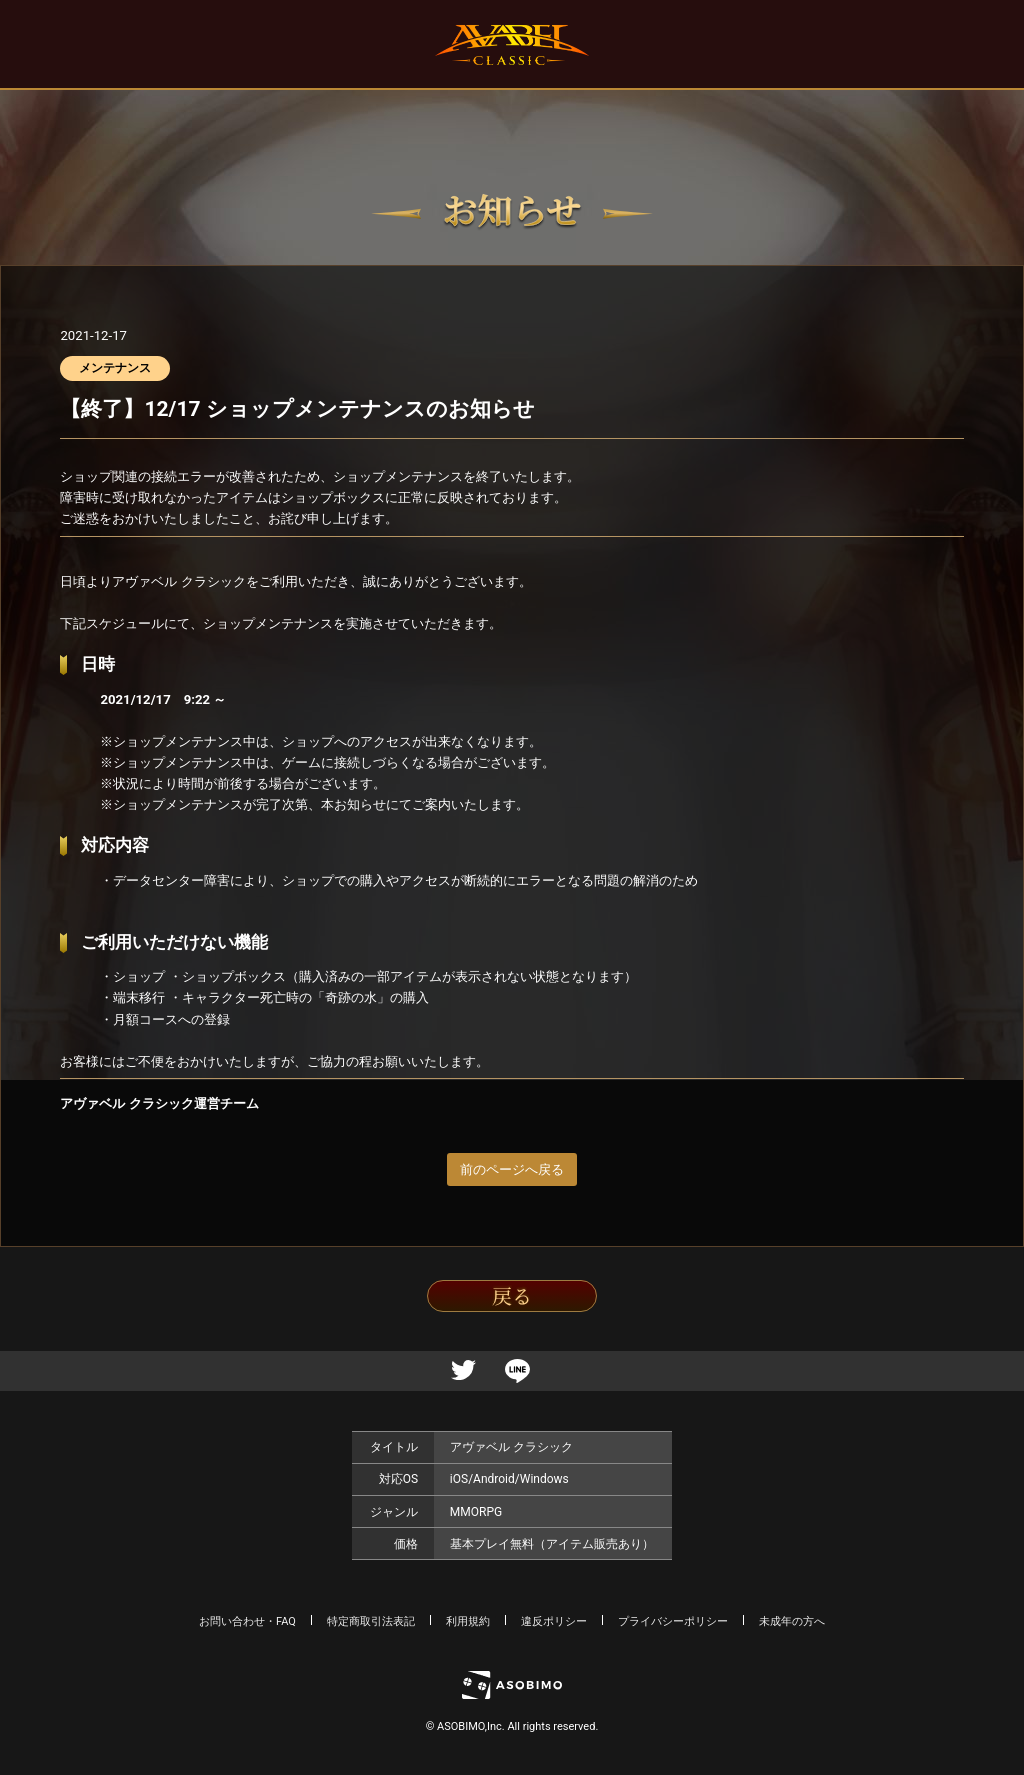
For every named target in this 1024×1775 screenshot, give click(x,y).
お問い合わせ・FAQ (247, 1621)
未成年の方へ (792, 1621)
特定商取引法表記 (371, 1621)
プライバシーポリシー (673, 1621)
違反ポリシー (554, 1621)
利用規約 (468, 1621)
